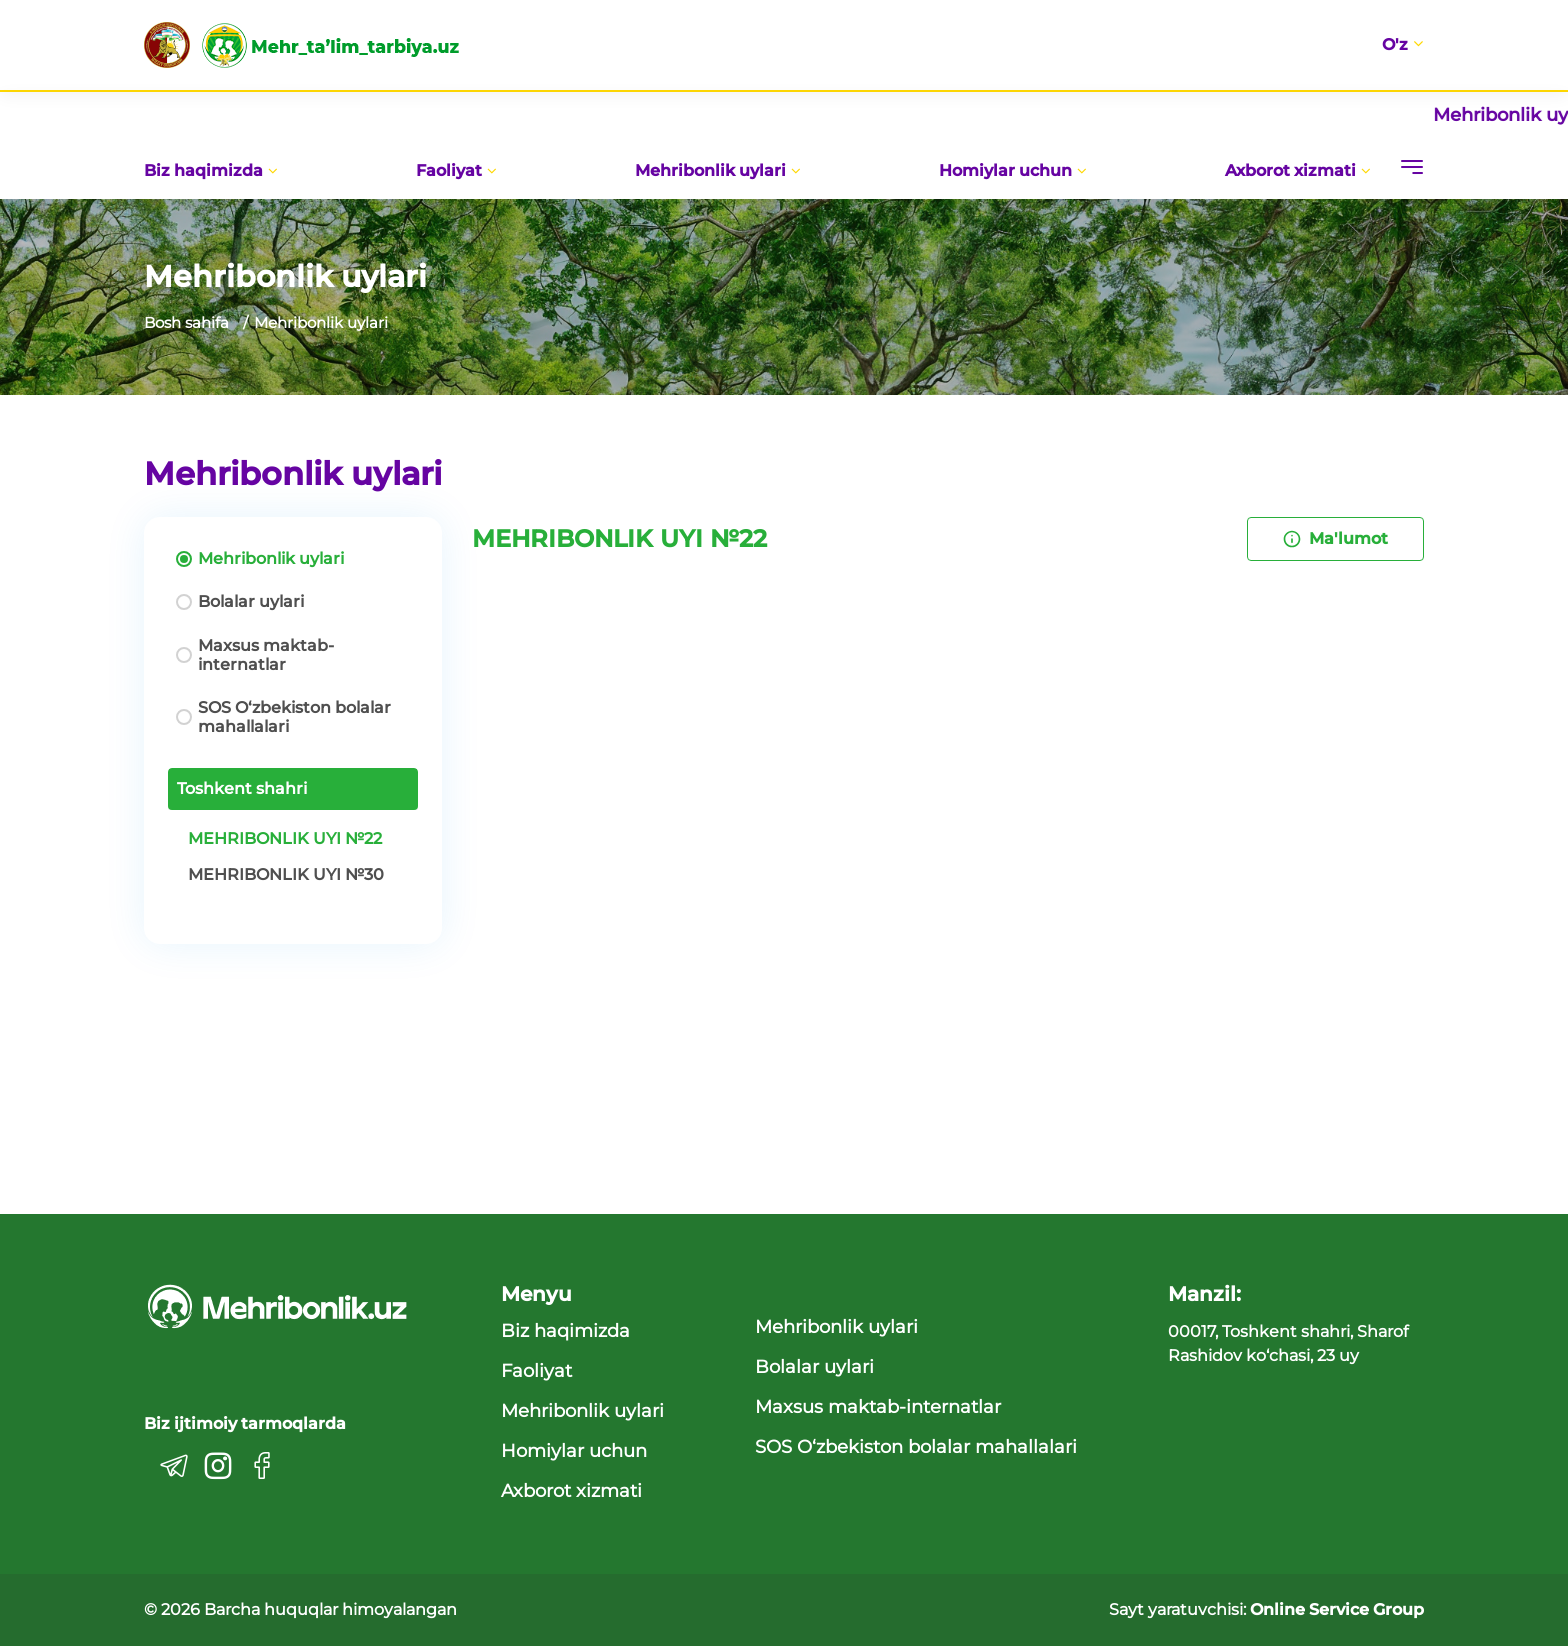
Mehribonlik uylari (718, 170)
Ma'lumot (1335, 538)
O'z (1402, 45)
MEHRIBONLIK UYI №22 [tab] (285, 838)
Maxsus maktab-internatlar (266, 655)
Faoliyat (456, 170)
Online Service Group (1337, 1609)
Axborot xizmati (1298, 170)
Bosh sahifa (186, 322)
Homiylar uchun (1013, 170)
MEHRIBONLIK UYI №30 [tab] (286, 874)
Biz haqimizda (211, 170)
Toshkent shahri (242, 788)
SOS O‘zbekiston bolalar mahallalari (294, 717)
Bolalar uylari (251, 601)
